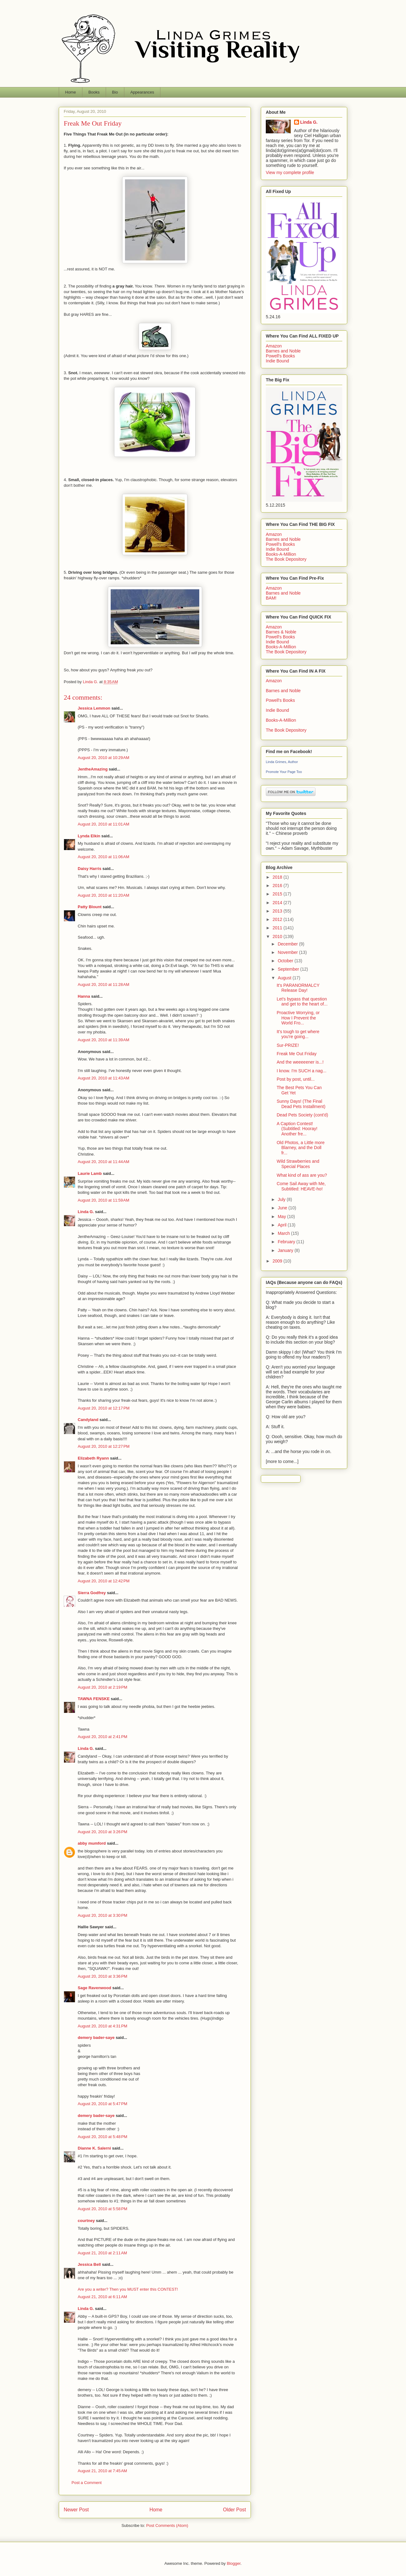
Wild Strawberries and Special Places (298, 1164)
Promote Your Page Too (284, 772)
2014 (278, 902)
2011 (278, 927)
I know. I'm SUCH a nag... (301, 1070)
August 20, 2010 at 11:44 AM (103, 1161)
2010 (278, 936)
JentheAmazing (93, 769)
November (288, 952)
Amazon (274, 345)
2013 (278, 910)
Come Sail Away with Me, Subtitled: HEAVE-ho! (301, 1186)
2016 (278, 885)
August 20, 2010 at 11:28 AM (103, 984)
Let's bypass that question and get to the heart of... (302, 1001)
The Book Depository (286, 559)
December (288, 943)
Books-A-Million (281, 554)
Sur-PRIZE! (288, 1045)
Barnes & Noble (281, 631)
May (282, 1216)
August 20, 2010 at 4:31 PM (102, 2026)
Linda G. (86, 1211)
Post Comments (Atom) (167, 2525)
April (283, 1224)
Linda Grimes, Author (282, 762)
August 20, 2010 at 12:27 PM (104, 1446)
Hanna (84, 996)
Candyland (88, 1419)
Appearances (142, 92)
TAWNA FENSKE (94, 1698)
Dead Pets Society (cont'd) (302, 1114)
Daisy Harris (89, 868)
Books (93, 92)
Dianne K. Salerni (94, 2148)
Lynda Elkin (89, 836)
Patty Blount (90, 906)
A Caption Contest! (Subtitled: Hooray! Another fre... (297, 1129)
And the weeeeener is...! (300, 1062)
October (286, 960)
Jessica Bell (89, 2264)
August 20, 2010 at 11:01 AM (103, 824)
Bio (115, 92)
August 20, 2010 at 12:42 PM (104, 1581)
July (282, 1199)
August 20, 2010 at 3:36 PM (102, 1976)
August (285, 977)
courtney (86, 2220)
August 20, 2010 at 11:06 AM (103, 856)
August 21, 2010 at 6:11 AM (102, 2296)
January (286, 1250)
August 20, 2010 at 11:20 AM (103, 895)
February (287, 1241)
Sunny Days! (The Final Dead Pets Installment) (301, 1104)
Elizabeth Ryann (93, 1458)
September (289, 969)
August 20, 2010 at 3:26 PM (102, 1831)
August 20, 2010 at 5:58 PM (102, 2208)
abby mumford (92, 1843)
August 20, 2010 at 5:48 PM (102, 2136)
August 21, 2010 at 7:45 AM (102, 2470)
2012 (278, 919)
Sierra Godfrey (92, 1592)
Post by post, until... (296, 1079)
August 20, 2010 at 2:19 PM (102, 1687)
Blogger (233, 2563)
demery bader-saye (96, 2037)
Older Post (234, 2509)
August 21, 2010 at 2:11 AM (102, 2253)
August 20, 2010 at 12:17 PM (104, 1408)
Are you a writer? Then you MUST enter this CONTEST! (128, 2289)
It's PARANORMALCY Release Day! (298, 988)
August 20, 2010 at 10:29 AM (103, 757)
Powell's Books (280, 355)
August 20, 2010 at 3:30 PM (102, 1915)
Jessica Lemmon (94, 708)
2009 (278, 1260)
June (283, 1207)
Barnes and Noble (283, 350)
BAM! (271, 598)
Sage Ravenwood (94, 1987)
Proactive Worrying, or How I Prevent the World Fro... (298, 1018)
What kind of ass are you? (302, 1175)
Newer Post (76, 2509)
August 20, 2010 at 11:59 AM (103, 1200)
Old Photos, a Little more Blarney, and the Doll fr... (301, 1148)
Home (70, 92)
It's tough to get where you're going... (298, 1034)
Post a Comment (87, 2482)
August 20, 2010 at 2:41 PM (102, 1736)
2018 (278, 877)
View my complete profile (290, 172)
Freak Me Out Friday (296, 1053)
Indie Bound (277, 360)
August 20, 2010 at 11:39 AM (103, 1039)
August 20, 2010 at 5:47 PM (102, 2103)
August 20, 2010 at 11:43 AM (103, 1078)
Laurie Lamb (90, 1173)
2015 (278, 893)
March (284, 1233)
